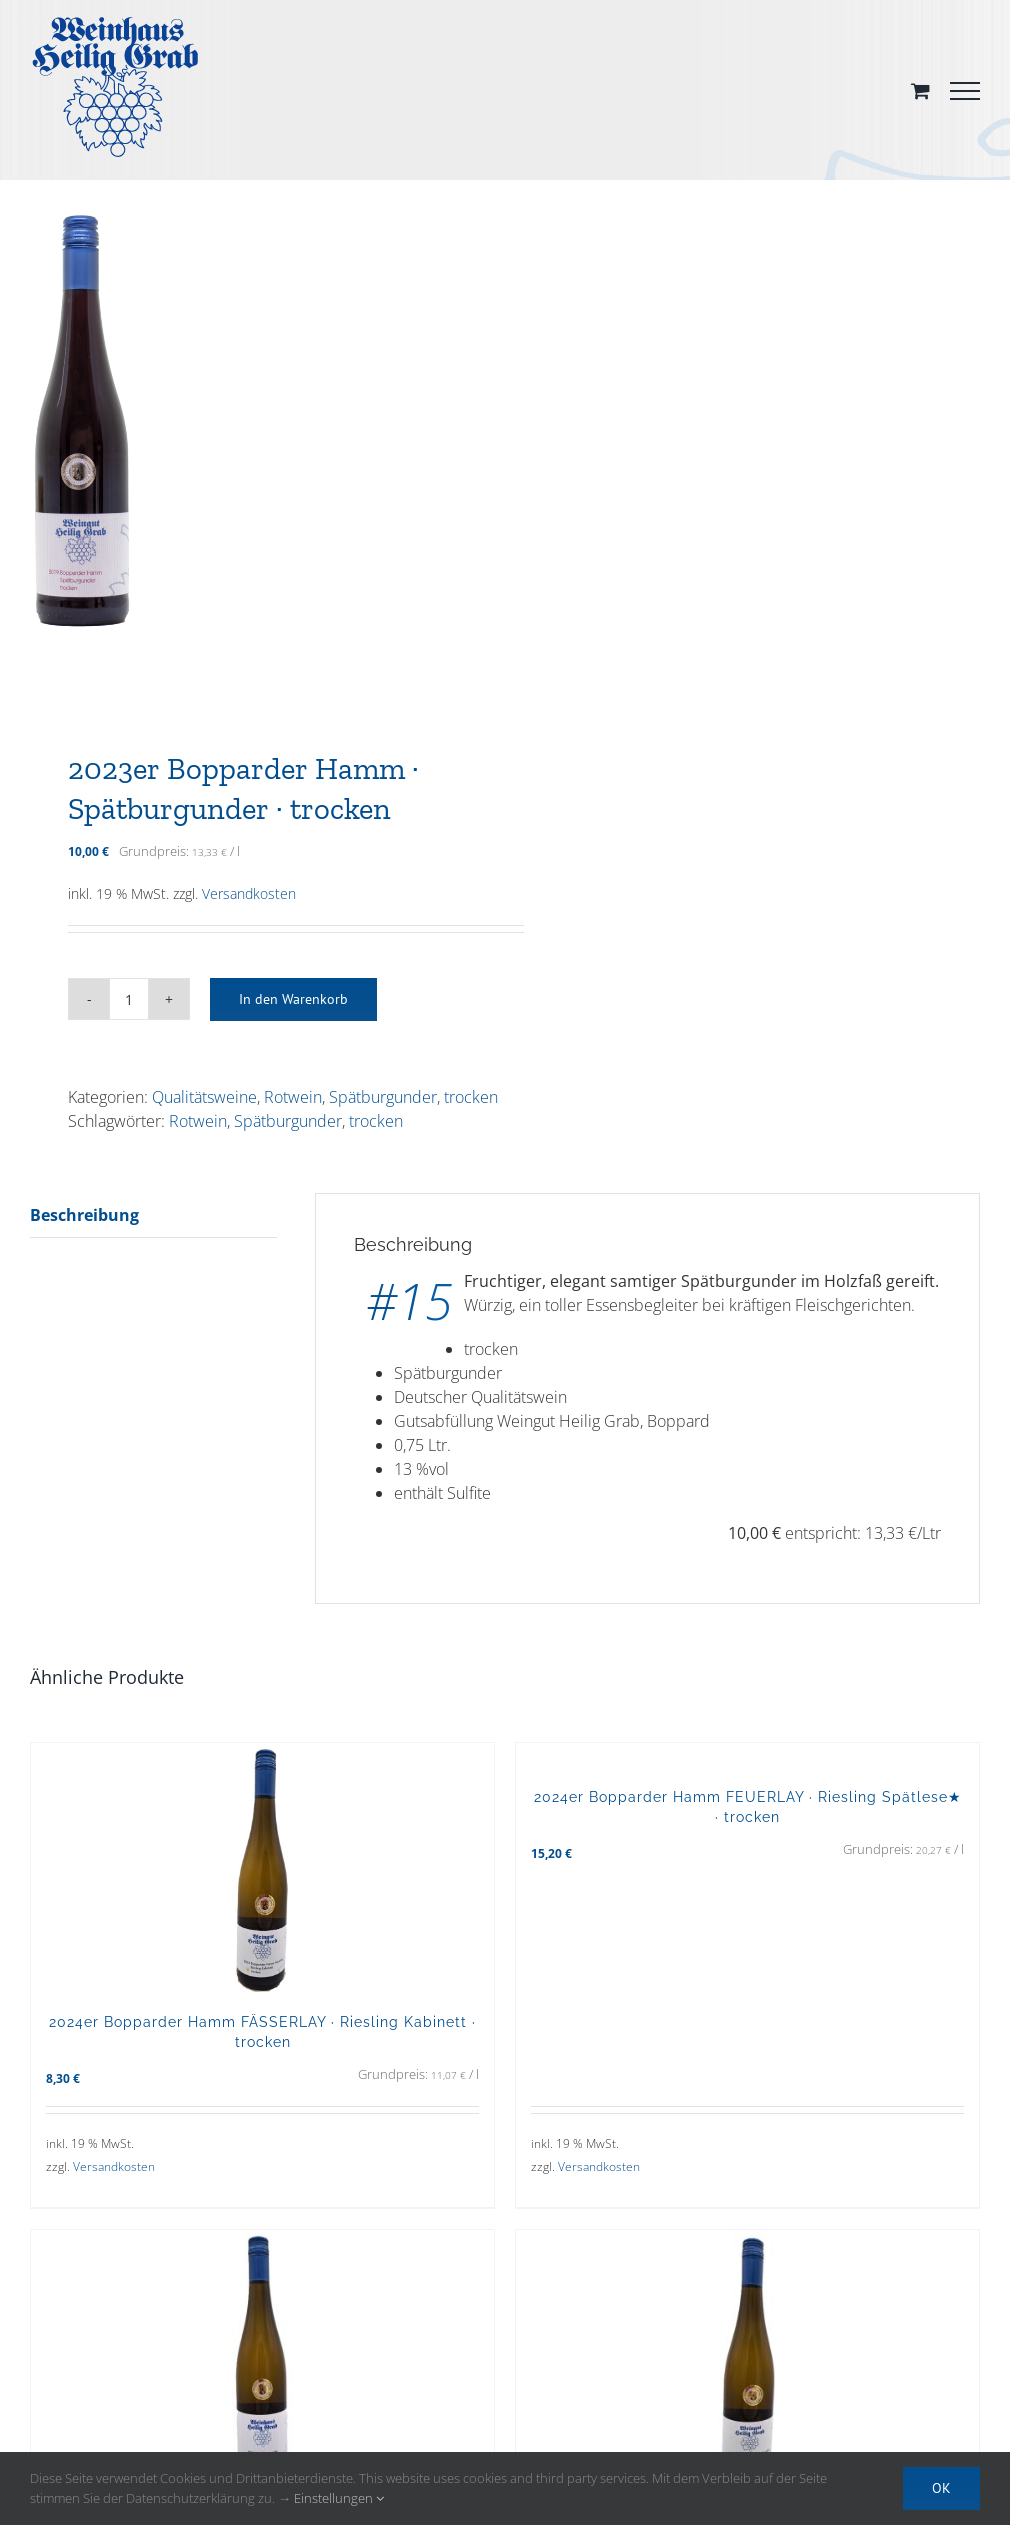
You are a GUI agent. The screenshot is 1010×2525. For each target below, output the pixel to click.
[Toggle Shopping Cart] (920, 90)
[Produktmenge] (129, 999)
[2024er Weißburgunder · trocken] (262, 2355)
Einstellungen (339, 2498)
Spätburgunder (383, 1097)
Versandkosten (249, 893)
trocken (471, 1097)
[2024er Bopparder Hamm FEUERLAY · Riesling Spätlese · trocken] (747, 2355)
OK (941, 2488)
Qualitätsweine (204, 1097)
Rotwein (293, 1097)
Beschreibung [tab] (84, 1215)
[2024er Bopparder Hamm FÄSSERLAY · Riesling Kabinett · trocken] (262, 1867)
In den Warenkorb (293, 999)
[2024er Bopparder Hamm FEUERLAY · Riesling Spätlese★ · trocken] (747, 1755)
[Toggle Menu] (965, 91)
